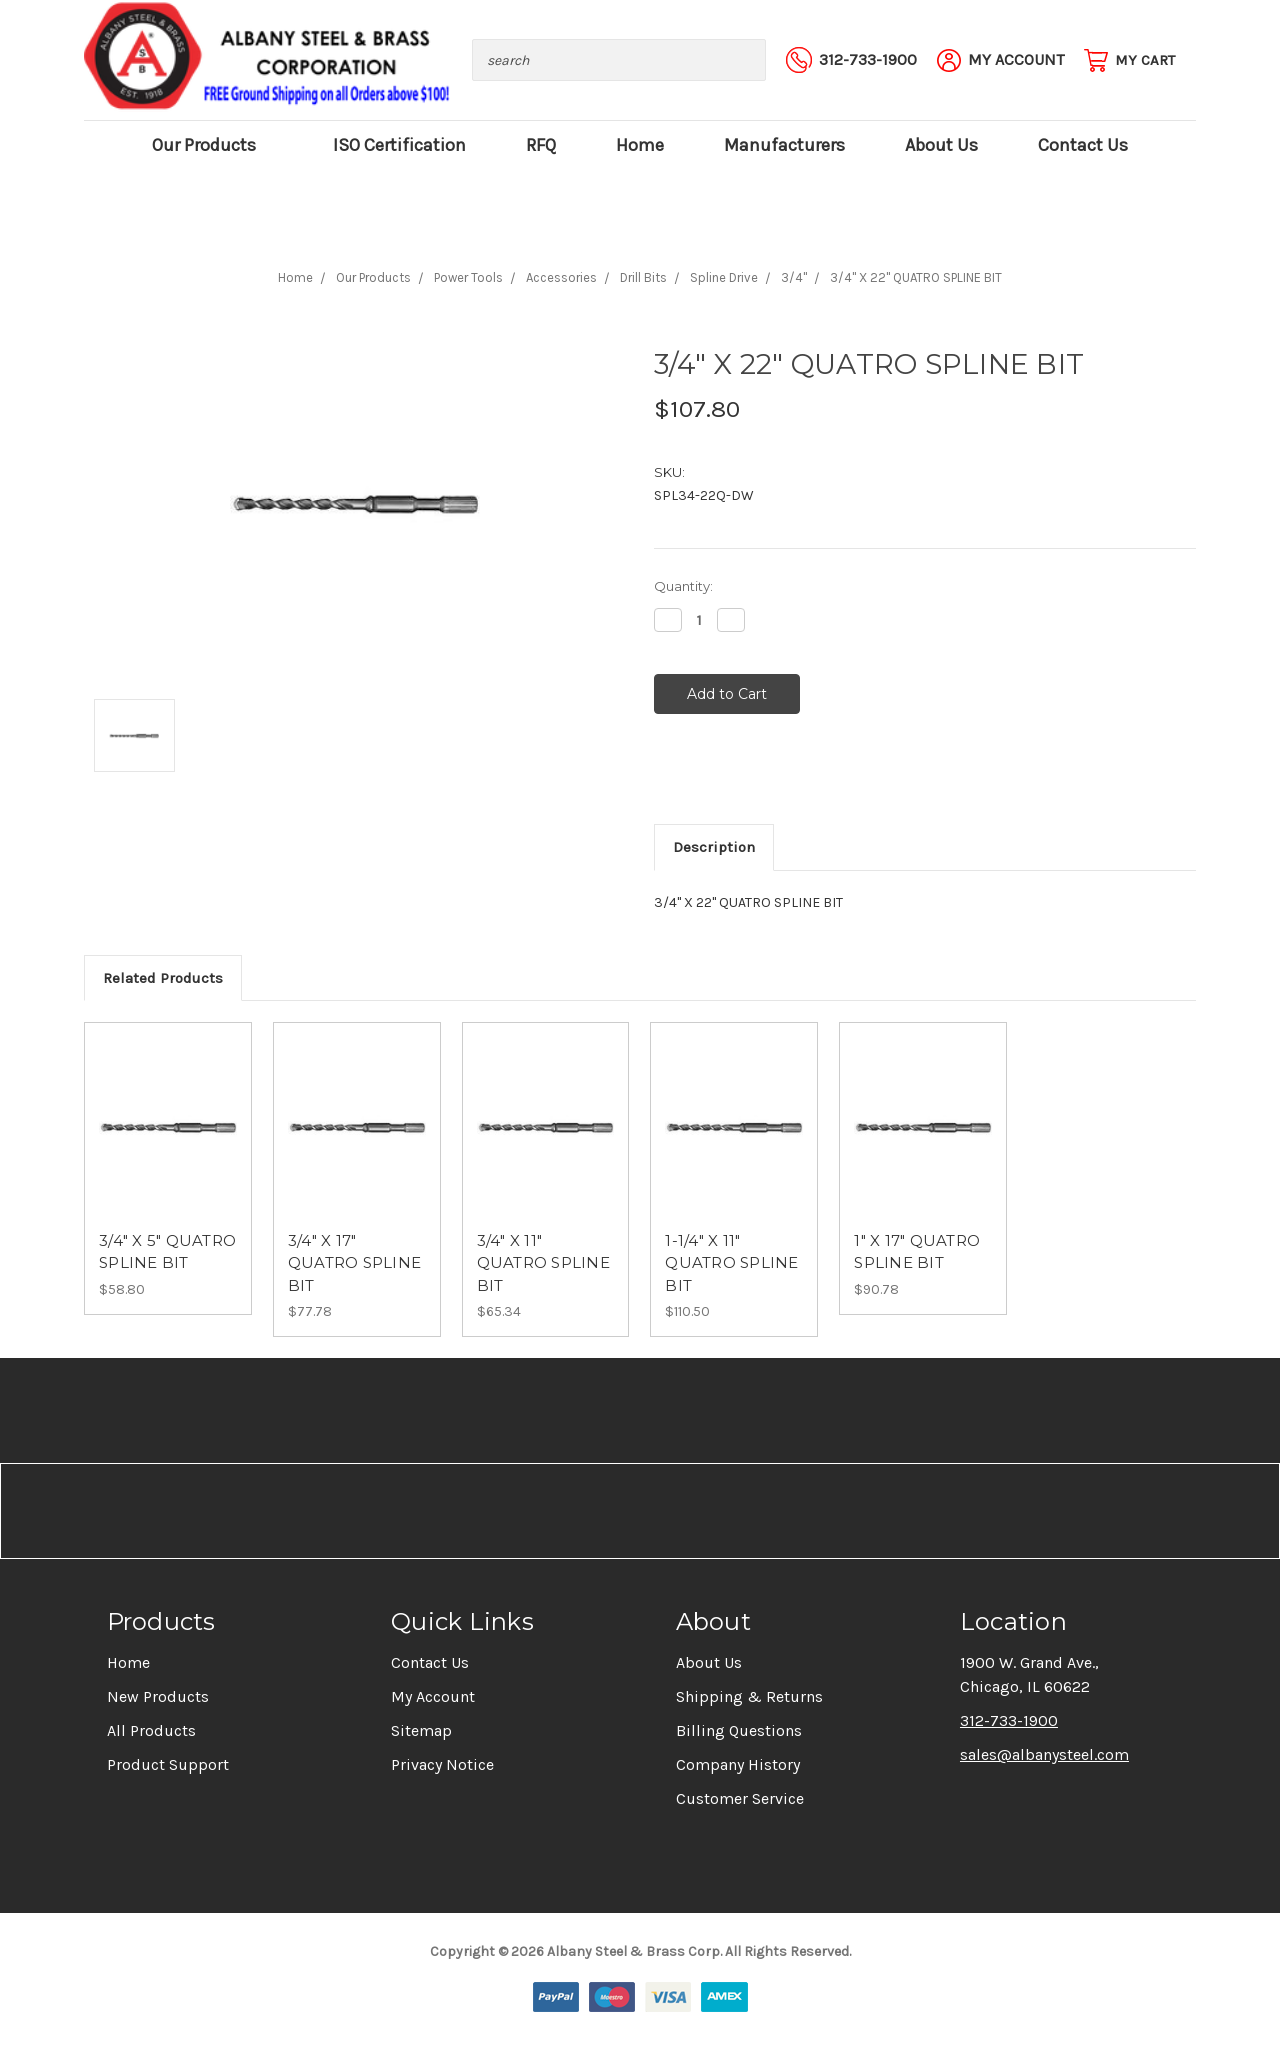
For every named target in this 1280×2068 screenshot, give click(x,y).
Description (714, 847)
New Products (158, 1696)
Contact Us (1083, 145)
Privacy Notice (442, 1764)
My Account (433, 1696)
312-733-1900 (1009, 1720)
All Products (151, 1730)
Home (640, 145)
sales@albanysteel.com (1044, 1754)
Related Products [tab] (163, 978)
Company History (738, 1764)
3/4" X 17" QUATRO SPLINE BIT (354, 1263)
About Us (941, 145)
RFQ (541, 145)
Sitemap (421, 1730)
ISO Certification (399, 145)
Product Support (168, 1764)
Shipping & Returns (749, 1696)
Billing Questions (739, 1730)
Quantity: (683, 586)
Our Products (212, 145)
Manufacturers (784, 145)
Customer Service (740, 1798)
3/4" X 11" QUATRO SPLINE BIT (543, 1263)
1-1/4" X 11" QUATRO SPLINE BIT (731, 1263)
